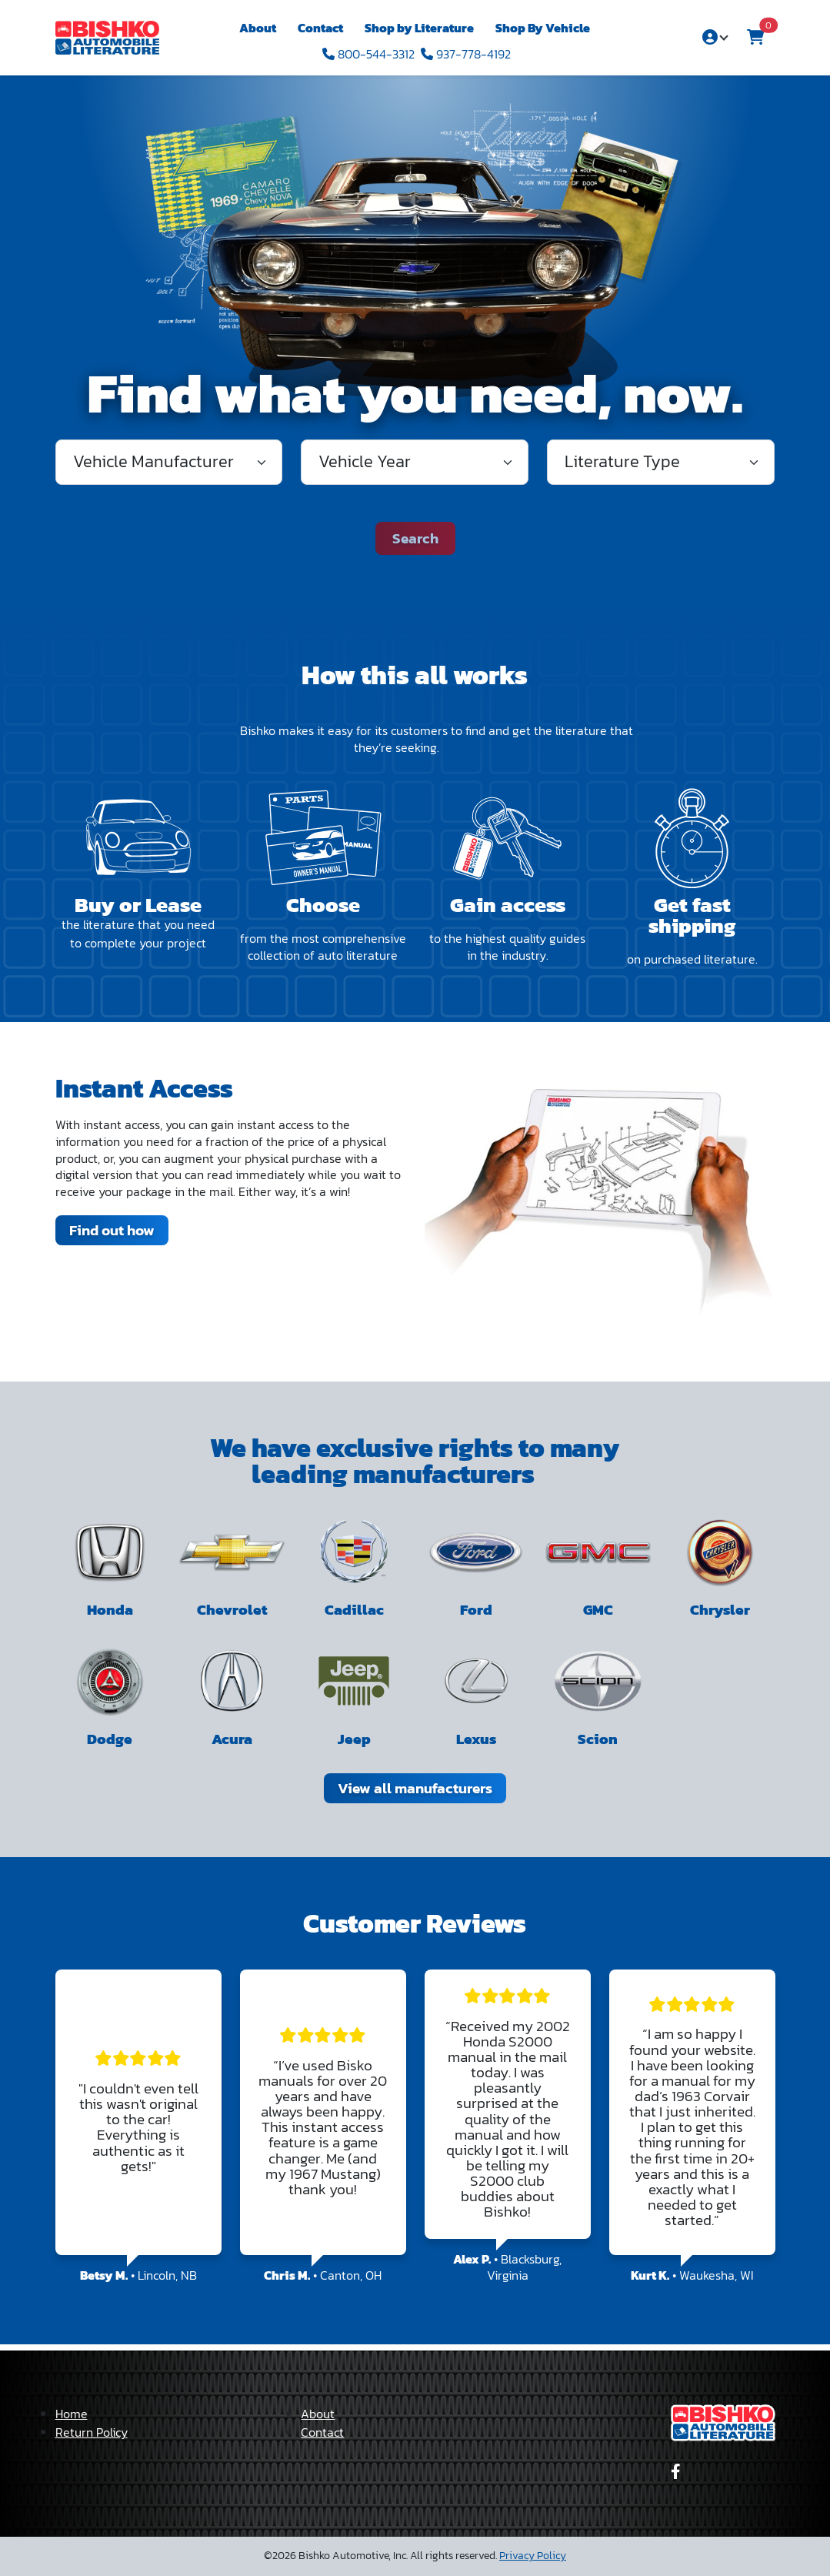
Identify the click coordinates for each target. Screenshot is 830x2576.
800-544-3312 (368, 54)
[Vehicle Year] (414, 462)
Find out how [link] (112, 1230)
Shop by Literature (419, 27)
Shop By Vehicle (542, 27)
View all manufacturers (415, 1788)
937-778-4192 (466, 54)
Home (71, 2413)
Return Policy (91, 2432)
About (257, 27)
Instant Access (144, 1088)
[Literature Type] (661, 462)
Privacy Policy (532, 2556)
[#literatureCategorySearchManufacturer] (169, 462)
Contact (320, 27)
